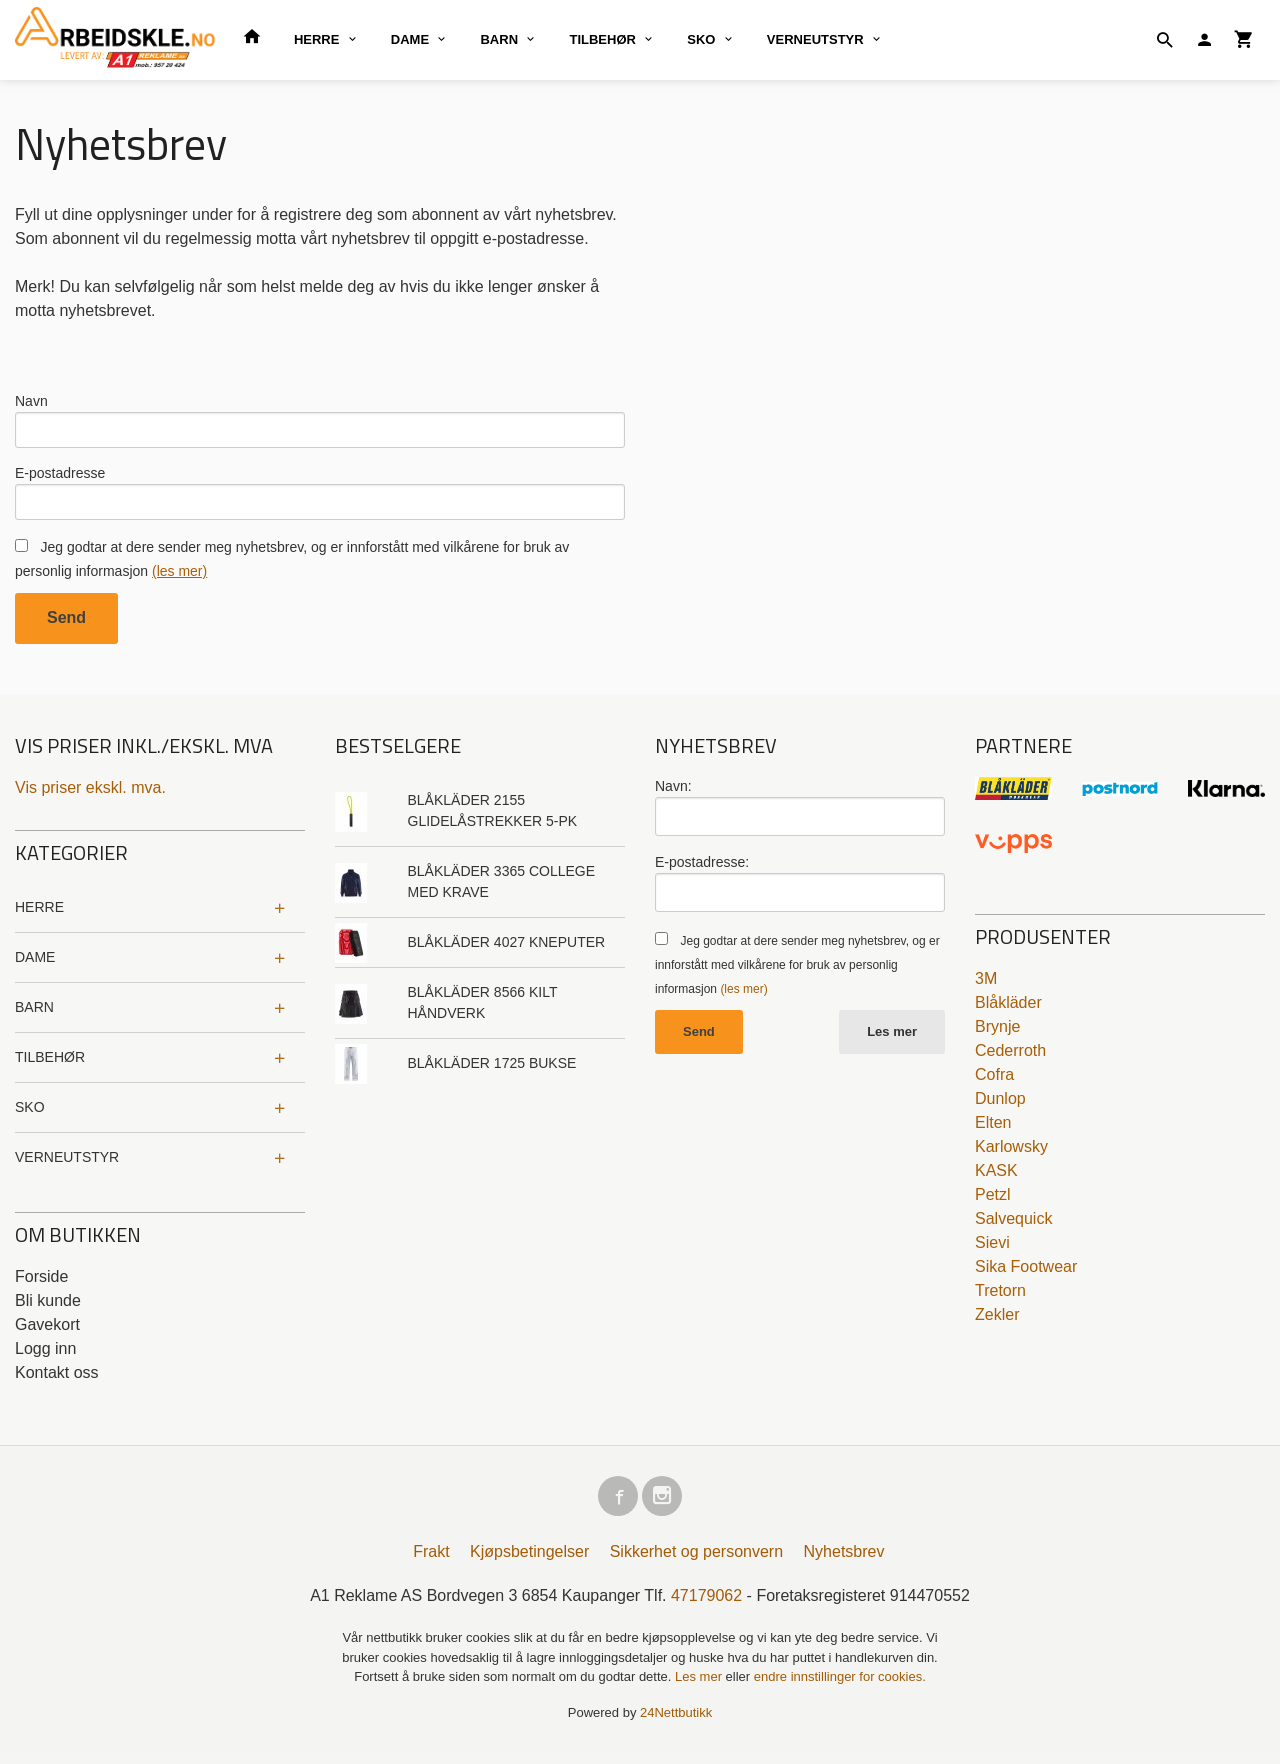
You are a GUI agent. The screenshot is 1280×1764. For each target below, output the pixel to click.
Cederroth (1010, 1058)
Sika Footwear (1026, 1274)
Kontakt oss (57, 1380)
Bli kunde (48, 1308)
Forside (41, 1284)
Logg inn (45, 1356)
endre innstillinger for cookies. (840, 1688)
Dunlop (1000, 1106)
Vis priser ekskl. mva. (90, 795)
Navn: (673, 794)
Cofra (994, 1082)
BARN (499, 39)
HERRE (317, 39)
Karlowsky (1011, 1154)
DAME (410, 39)
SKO (701, 39)
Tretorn (1000, 1298)
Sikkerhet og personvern (696, 1563)
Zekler (997, 1322)
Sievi (992, 1250)
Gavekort (47, 1332)
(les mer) (179, 579)
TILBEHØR (602, 39)
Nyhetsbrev (844, 1563)
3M (986, 986)
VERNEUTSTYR (815, 39)
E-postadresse (60, 477)
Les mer (892, 1039)
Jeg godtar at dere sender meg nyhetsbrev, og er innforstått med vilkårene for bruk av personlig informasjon (797, 973)
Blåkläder (1008, 1010)
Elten (993, 1130)
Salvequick (1013, 1226)
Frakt (431, 1563)
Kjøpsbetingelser (529, 1563)
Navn (31, 401)
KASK (996, 1178)
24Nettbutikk (676, 1723)
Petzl (993, 1202)
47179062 (706, 1607)
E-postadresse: (702, 870)
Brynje (997, 1034)
